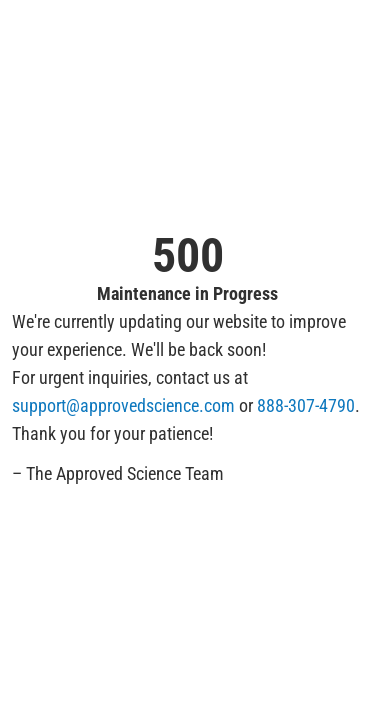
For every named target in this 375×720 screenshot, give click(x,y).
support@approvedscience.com (123, 405)
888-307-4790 (306, 405)
